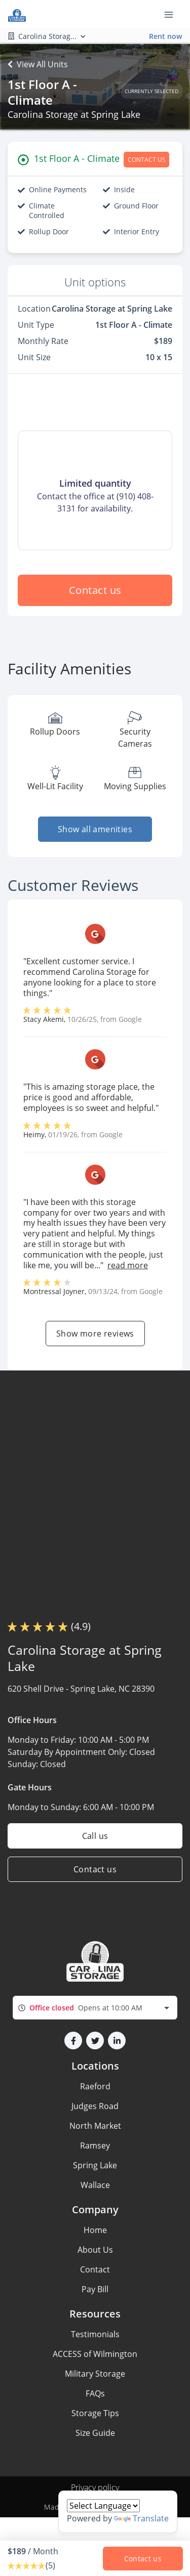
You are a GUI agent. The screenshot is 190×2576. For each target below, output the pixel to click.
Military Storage (95, 2373)
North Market (95, 2125)
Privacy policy (95, 2487)
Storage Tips (95, 2413)
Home (95, 2230)
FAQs (95, 2393)
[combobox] (95, 2008)
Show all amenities (95, 829)
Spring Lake (95, 2165)
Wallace (95, 2185)
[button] (73, 2040)
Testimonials (95, 2334)
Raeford (95, 2086)
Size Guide (95, 2432)
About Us (95, 2249)
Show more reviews (95, 1333)
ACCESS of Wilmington (95, 2353)
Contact (95, 2269)
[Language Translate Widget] (103, 2505)
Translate (141, 2518)
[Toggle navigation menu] (173, 14)
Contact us (95, 590)
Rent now (165, 36)
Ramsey (95, 2145)
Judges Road (95, 2106)
